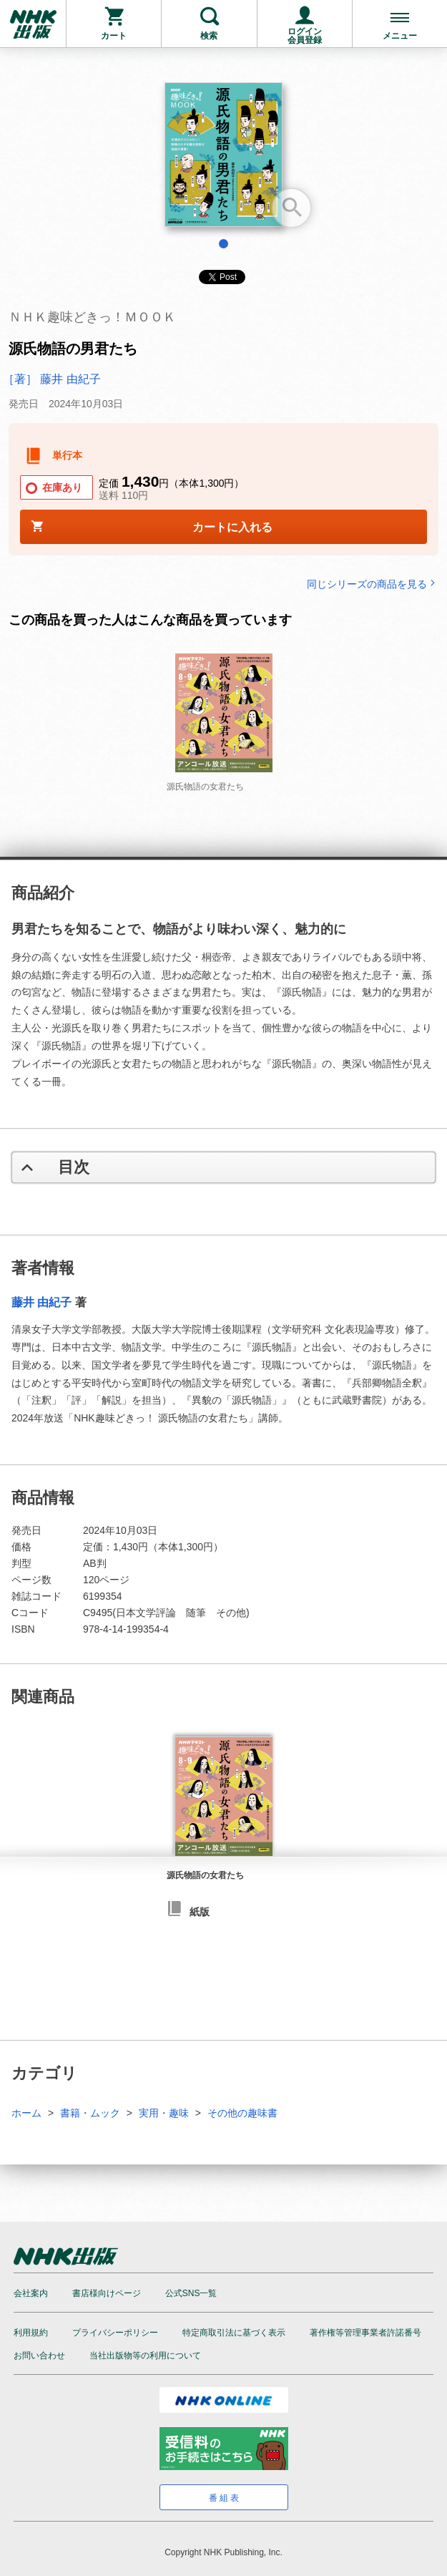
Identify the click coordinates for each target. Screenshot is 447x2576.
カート (114, 36)
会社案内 (31, 2293)
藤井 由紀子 (41, 1302)
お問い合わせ (39, 2356)
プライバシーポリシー (115, 2333)
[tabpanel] (223, 160)
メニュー (400, 36)
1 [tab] (223, 243)
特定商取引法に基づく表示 (233, 2333)
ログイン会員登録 (305, 35)
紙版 (200, 1912)
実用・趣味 (164, 2113)
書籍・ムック (90, 2113)
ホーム (26, 2113)
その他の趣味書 (242, 2113)
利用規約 (31, 2333)
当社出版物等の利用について (145, 2356)
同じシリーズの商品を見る (372, 583)
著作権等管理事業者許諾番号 (365, 2333)
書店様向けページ (106, 2293)
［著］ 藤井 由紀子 (52, 379)
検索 (208, 36)
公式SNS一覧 (191, 2293)
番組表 (225, 2498)
